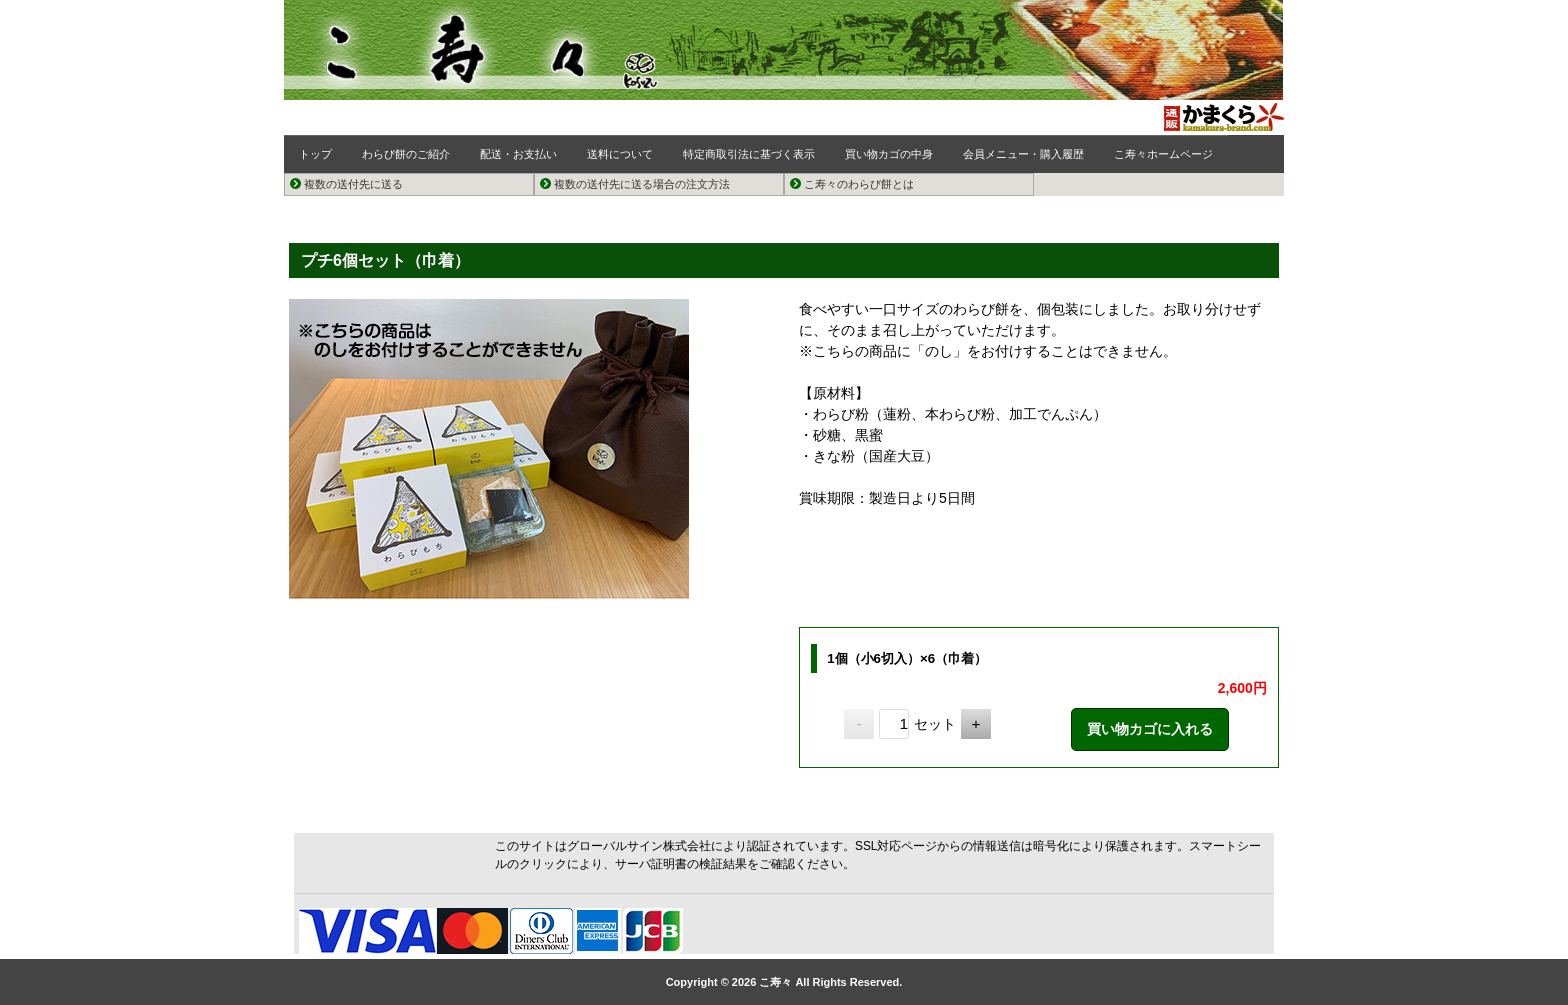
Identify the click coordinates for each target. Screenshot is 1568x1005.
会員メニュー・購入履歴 (1023, 154)
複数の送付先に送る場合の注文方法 (635, 184)
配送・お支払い (518, 154)
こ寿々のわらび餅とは (852, 184)
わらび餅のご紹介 (406, 154)
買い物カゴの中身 (889, 154)
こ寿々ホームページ (1163, 154)
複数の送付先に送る (346, 184)
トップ (315, 154)
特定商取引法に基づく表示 (749, 154)
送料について (620, 154)
